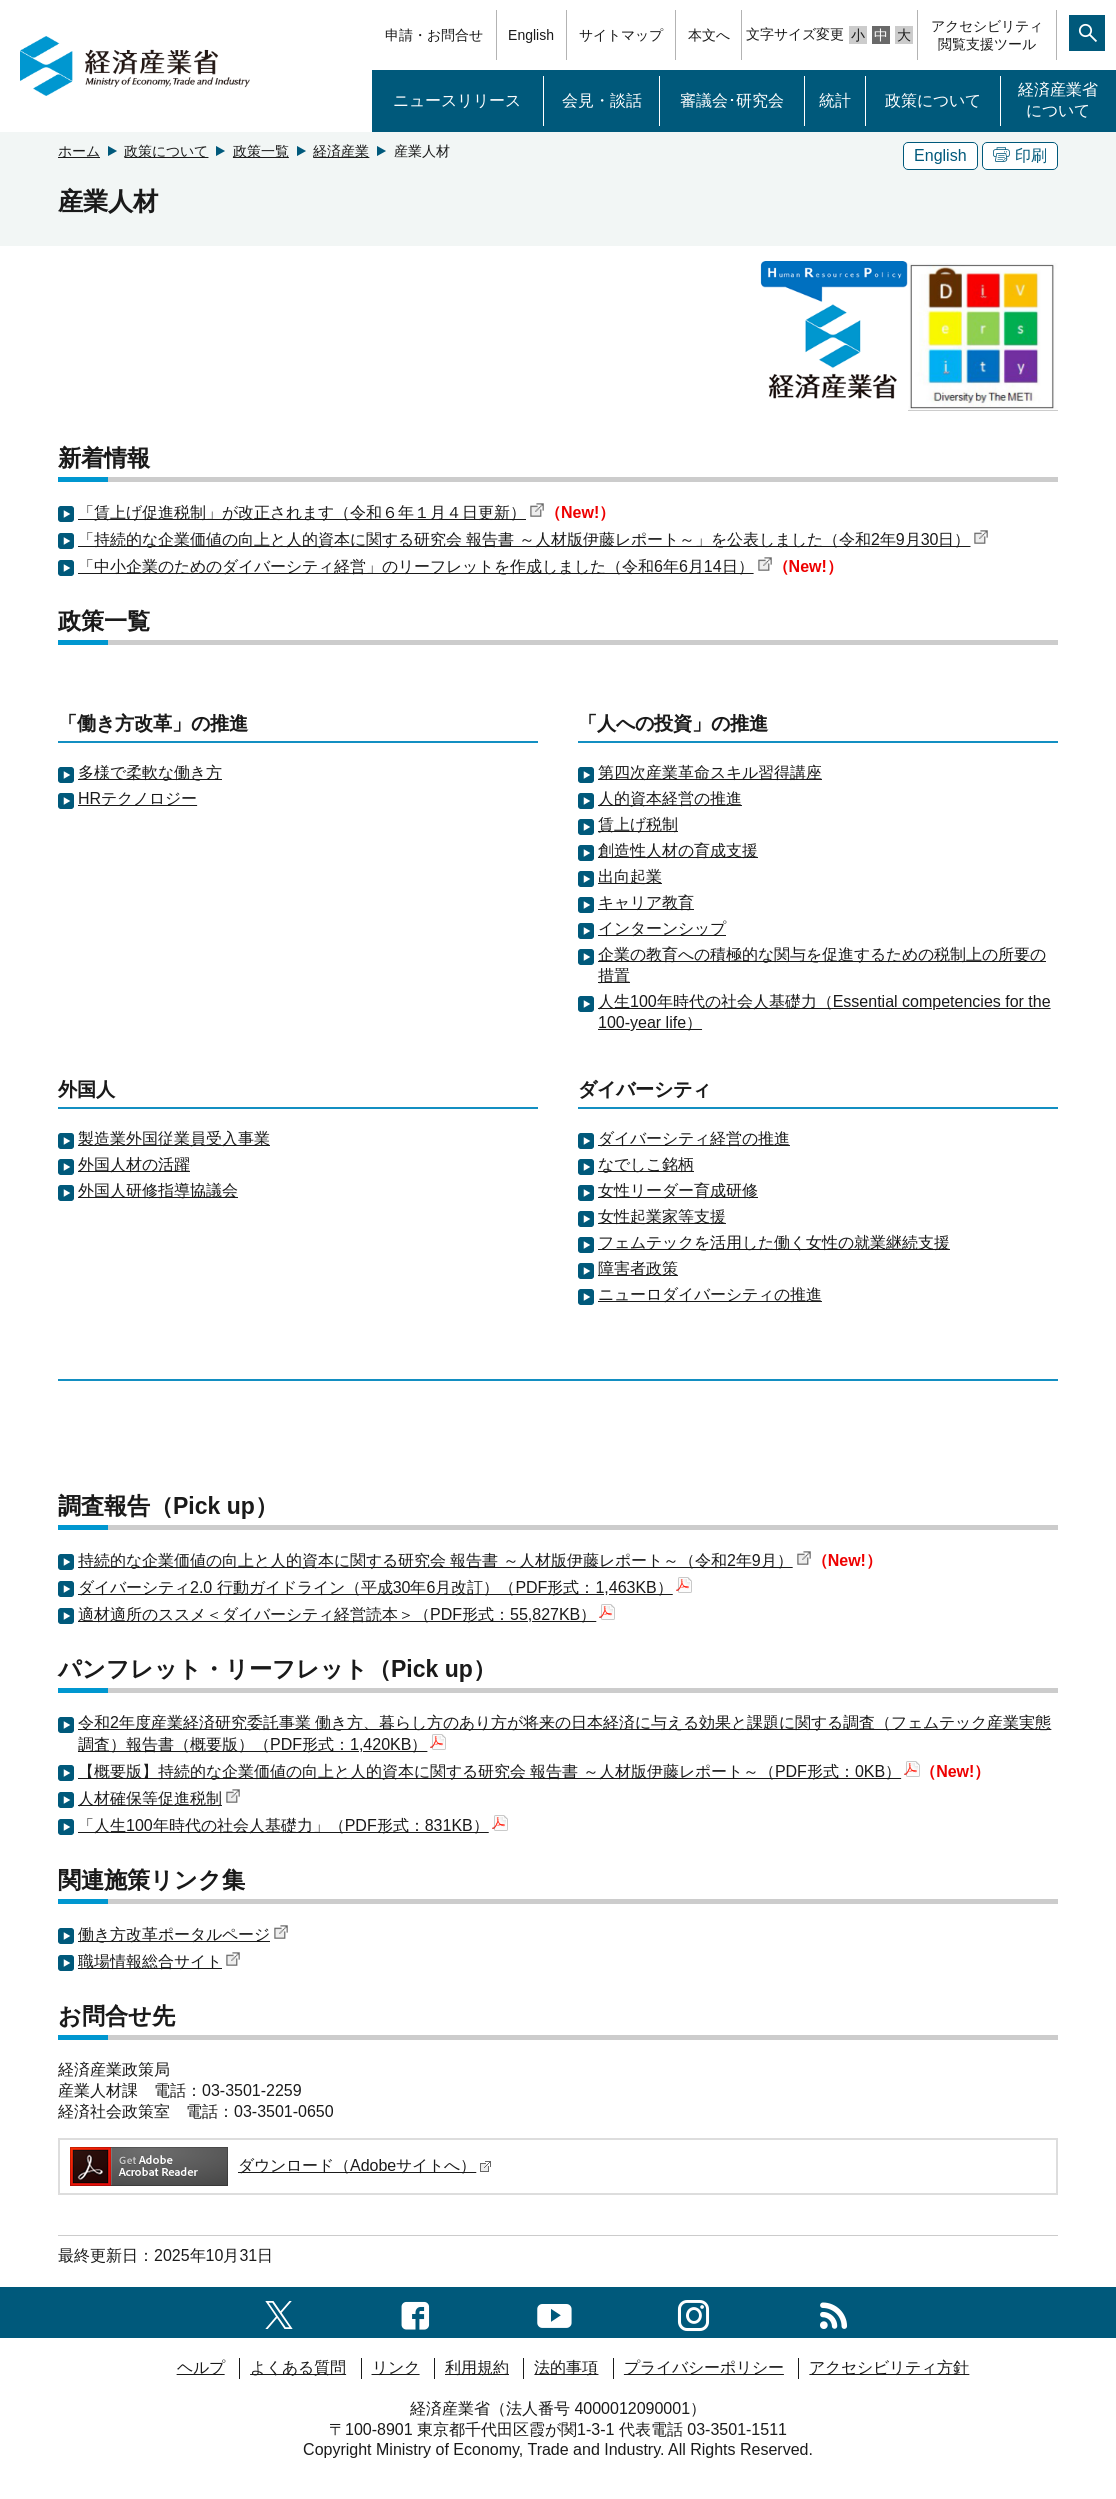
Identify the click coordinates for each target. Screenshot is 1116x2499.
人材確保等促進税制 (159, 1798)
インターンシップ (662, 928)
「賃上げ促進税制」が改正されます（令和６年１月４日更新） (311, 512)
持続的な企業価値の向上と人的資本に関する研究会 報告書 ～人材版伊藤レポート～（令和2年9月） (445, 1560)
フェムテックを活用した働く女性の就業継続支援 (774, 1242)
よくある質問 (298, 2367)
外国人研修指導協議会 (158, 1190)
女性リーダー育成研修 (678, 1190)
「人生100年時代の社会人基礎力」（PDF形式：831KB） (293, 1825)
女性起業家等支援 (662, 1216)
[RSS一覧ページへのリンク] (833, 2311)
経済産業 (341, 151)
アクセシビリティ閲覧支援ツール (987, 35)
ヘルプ (201, 2367)
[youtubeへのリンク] (554, 2311)
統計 (835, 100)
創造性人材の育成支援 (678, 850)
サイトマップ (621, 35)
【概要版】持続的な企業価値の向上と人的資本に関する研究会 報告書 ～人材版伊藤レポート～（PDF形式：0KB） (499, 1771)
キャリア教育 (646, 902)
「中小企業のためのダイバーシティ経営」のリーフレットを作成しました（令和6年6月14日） (425, 566)
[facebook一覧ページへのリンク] (415, 2311)
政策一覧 (261, 151)
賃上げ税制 (638, 824)
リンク (396, 2367)
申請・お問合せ (434, 35)
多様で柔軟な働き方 (150, 772)
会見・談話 (602, 100)
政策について (933, 100)
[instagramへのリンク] (693, 2311)
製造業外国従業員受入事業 (174, 1138)
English (531, 35)
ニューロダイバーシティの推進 (710, 1294)
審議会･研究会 (732, 100)
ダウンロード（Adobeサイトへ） (279, 2165)
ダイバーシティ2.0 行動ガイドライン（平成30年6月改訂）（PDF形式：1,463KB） (385, 1587)
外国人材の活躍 (134, 1164)
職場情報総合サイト (159, 1961)
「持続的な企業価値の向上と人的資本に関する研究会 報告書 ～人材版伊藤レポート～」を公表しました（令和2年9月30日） (533, 539)
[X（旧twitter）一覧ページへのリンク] (279, 2311)
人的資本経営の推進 (670, 798)
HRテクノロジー (137, 798)
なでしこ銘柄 (646, 1164)
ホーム (79, 151)
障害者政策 (638, 1268)
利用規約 (477, 2367)
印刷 (1020, 155)
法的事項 (566, 2367)
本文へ (709, 35)
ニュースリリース (457, 100)
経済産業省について (1058, 100)
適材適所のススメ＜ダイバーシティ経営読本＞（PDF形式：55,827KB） (346, 1614)
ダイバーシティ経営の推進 (694, 1138)
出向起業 (630, 876)
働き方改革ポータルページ (183, 1934)
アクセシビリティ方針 (889, 2367)
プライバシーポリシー (704, 2367)
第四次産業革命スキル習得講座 (710, 772)
